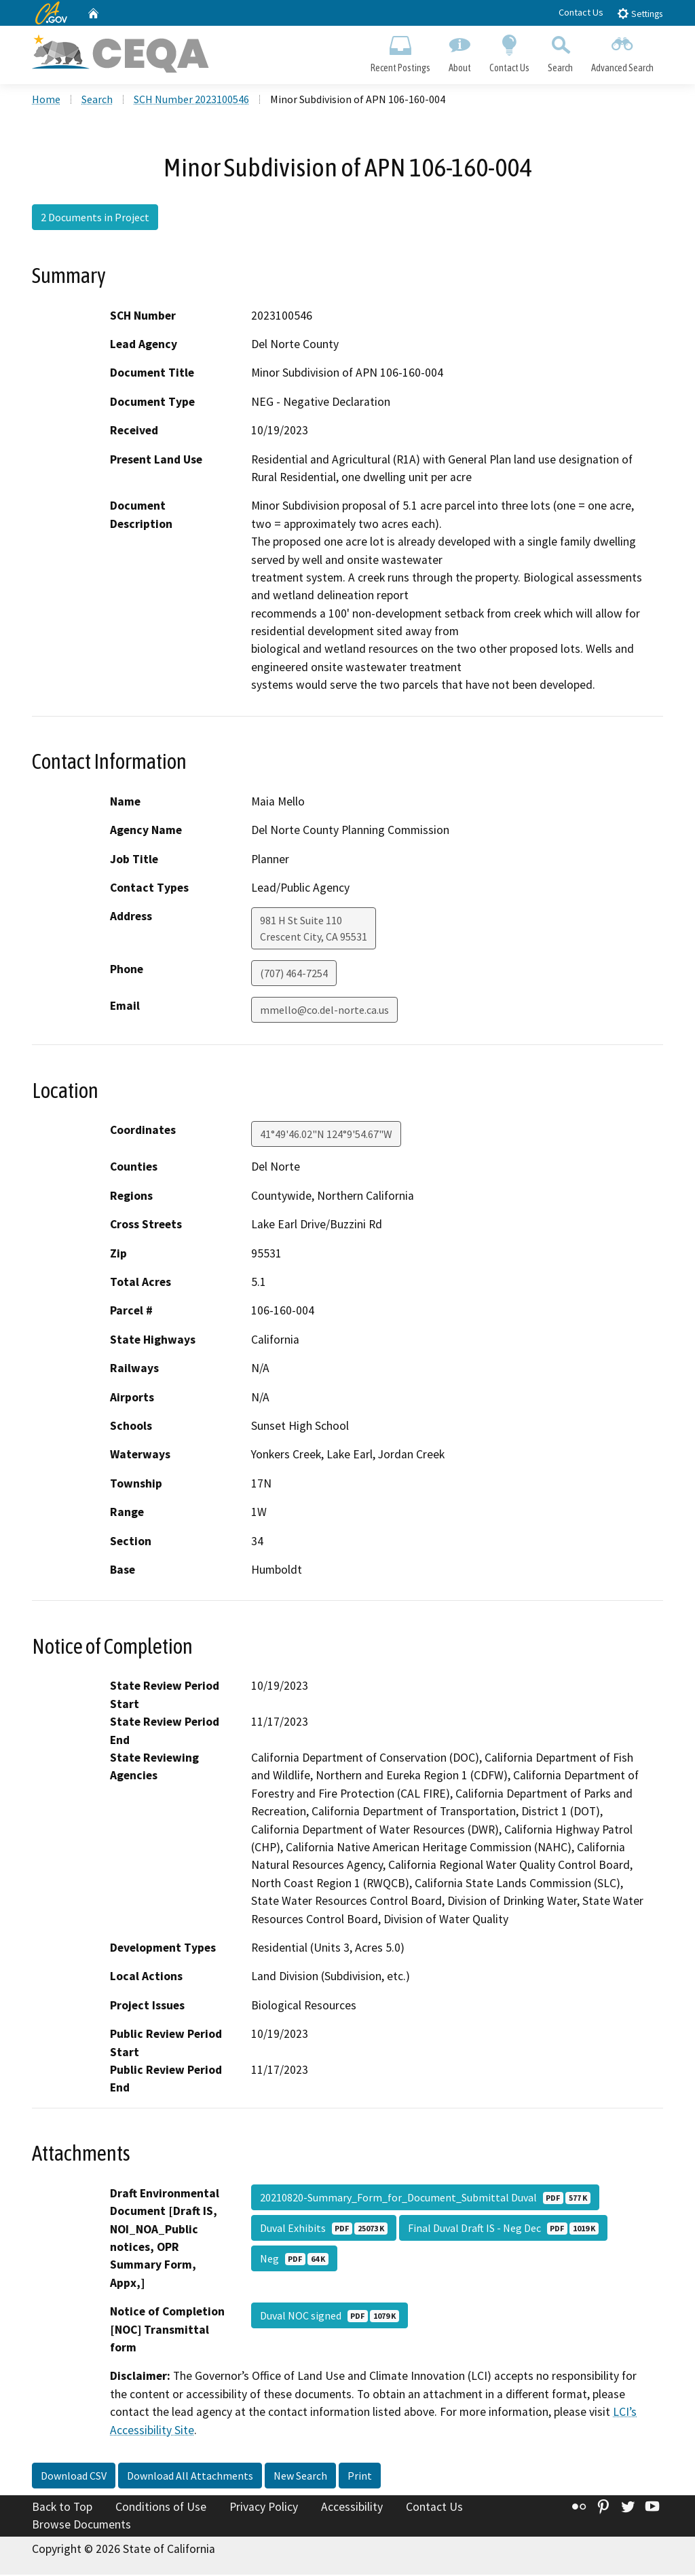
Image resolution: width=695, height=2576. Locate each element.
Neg (294, 2260)
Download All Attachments (190, 2477)
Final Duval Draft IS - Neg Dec (503, 2229)
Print (360, 2477)
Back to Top (62, 2508)
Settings (639, 13)
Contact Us (581, 12)
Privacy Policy (263, 2508)
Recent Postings (400, 51)
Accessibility (352, 2508)
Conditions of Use (160, 2508)
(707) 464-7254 (294, 975)
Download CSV (74, 2477)
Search (560, 51)
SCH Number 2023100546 (191, 101)
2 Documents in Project (95, 219)
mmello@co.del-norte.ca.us (324, 1012)
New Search (300, 2477)
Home (46, 101)
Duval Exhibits (324, 2229)
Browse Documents (81, 2525)
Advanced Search (622, 51)
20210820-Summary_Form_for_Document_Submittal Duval (425, 2198)
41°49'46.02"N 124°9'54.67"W (326, 1136)
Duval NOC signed (329, 2317)
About (459, 51)
